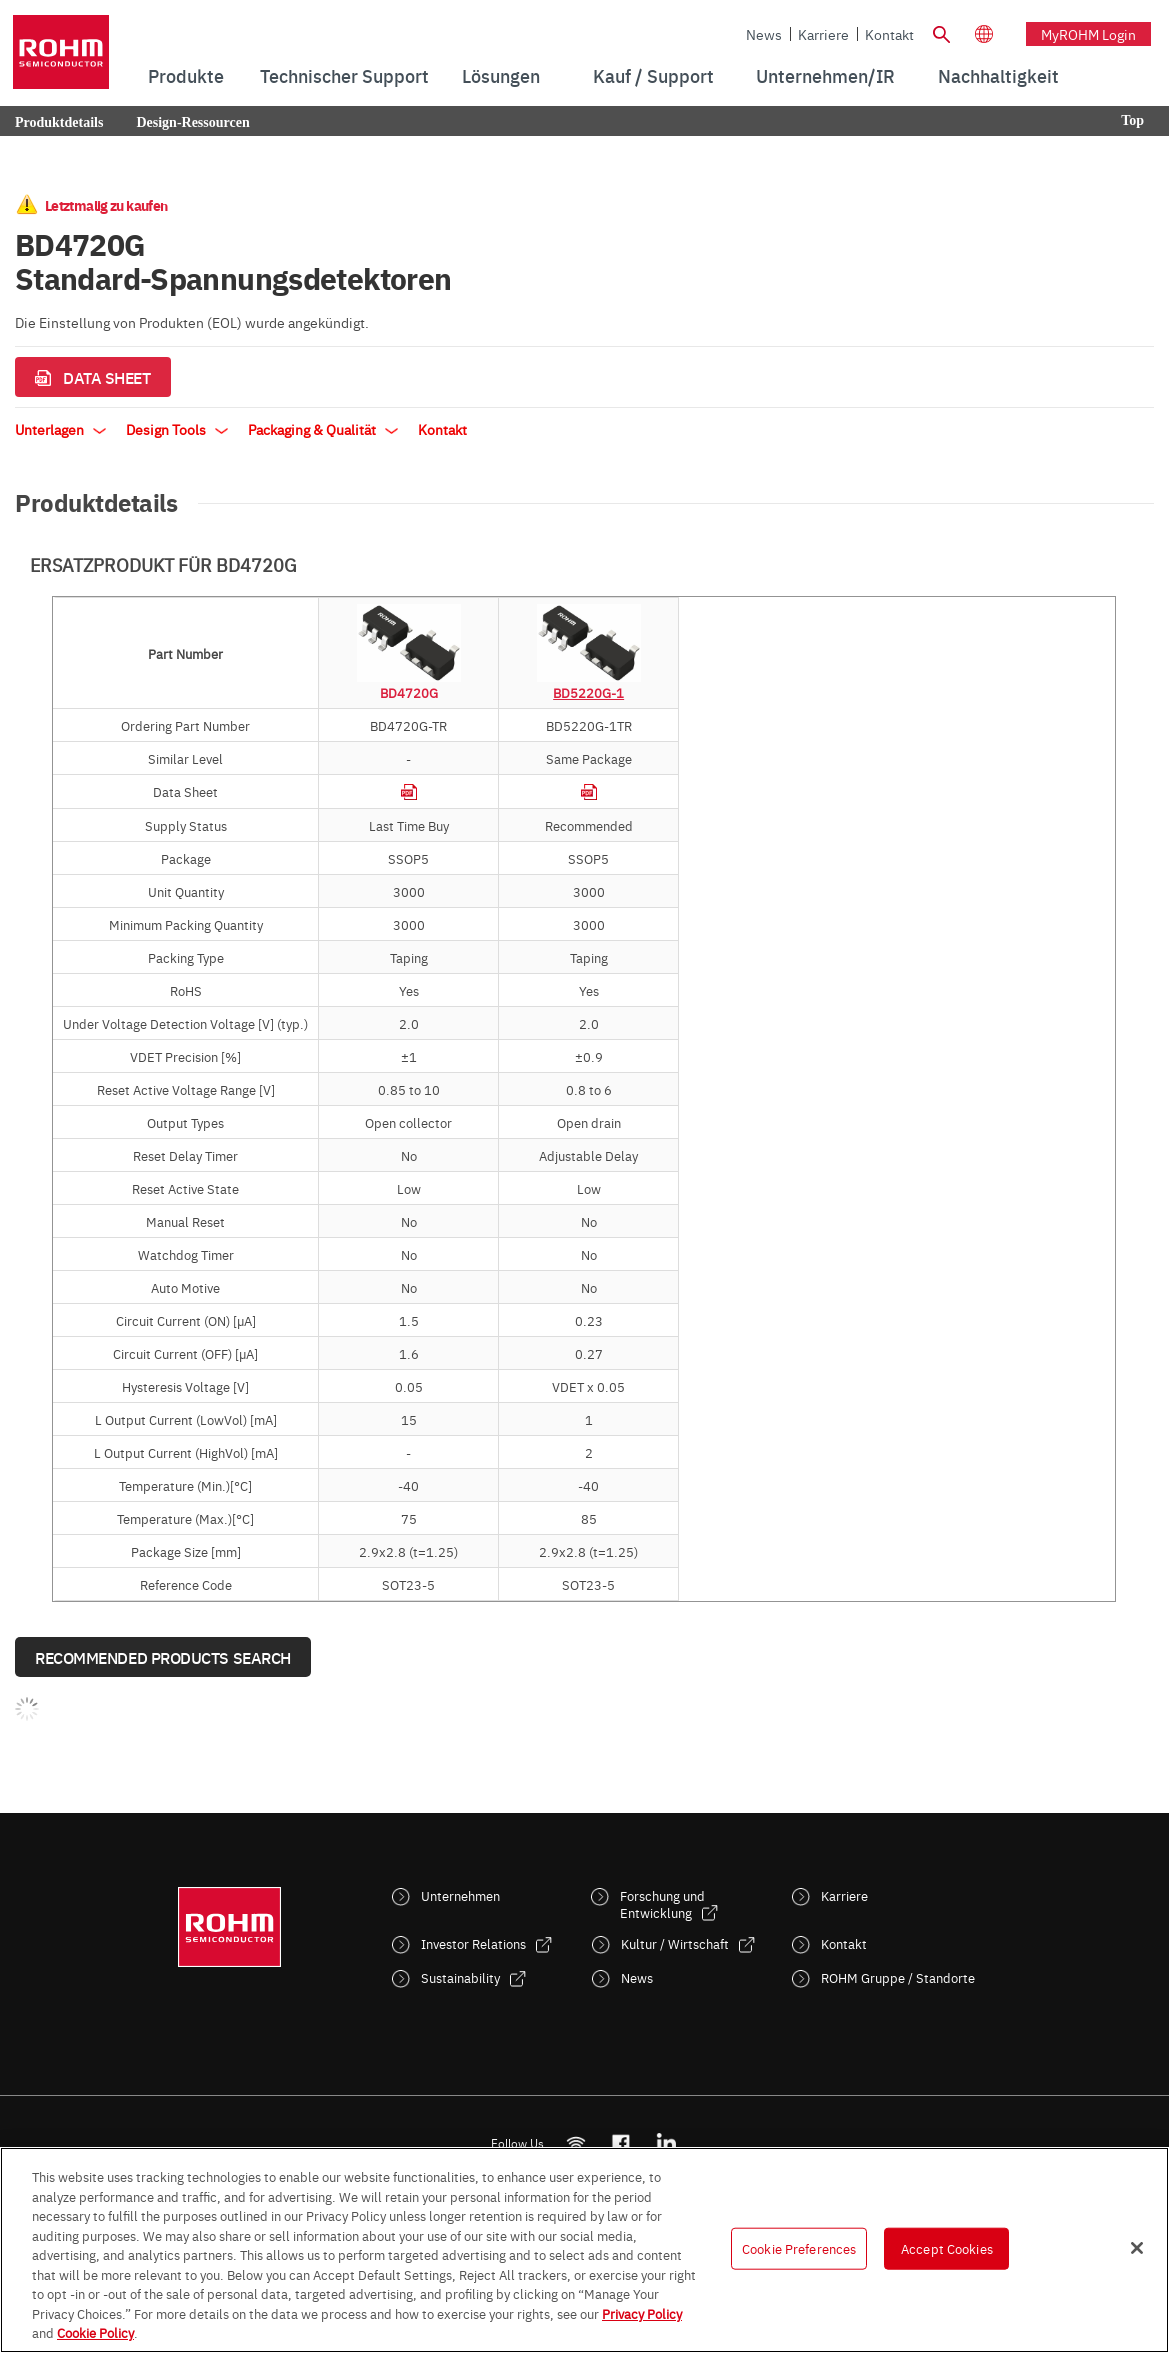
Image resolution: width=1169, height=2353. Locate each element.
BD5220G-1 (588, 692)
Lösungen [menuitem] (501, 75)
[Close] (1137, 2248)
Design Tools (177, 429)
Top (1132, 120)
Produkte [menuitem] (186, 75)
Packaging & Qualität (323, 429)
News (764, 34)
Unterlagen (60, 429)
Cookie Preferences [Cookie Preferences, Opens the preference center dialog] (799, 2248)
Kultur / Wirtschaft (675, 1943)
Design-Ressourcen (192, 122)
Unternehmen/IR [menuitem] (825, 75)
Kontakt (889, 34)
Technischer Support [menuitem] (344, 75)
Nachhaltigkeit (998, 75)
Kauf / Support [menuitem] (653, 75)
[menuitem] (998, 76)
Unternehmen (460, 1895)
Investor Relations (473, 1943)
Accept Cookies (947, 2248)
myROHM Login (1088, 34)
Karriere (823, 34)
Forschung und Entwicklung (662, 1904)
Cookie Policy (95, 2332)
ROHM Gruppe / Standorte (898, 1977)
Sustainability (460, 1977)
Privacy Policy (642, 2313)
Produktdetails (59, 122)
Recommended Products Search (163, 1657)
